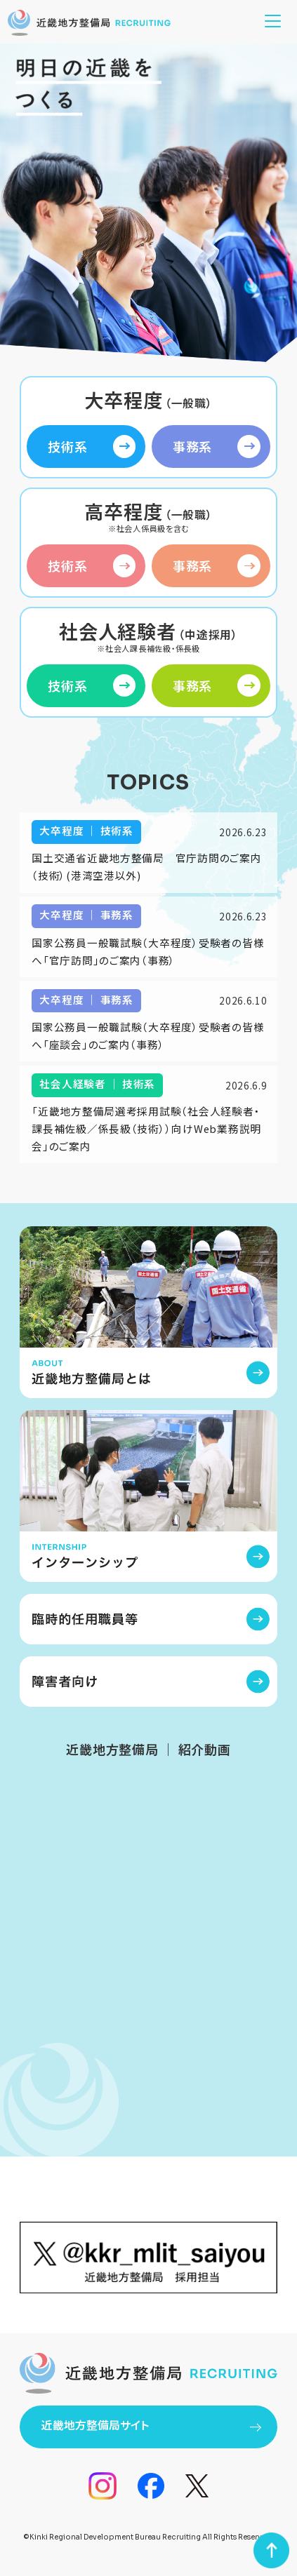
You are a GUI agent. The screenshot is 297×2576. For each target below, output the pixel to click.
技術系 (92, 446)
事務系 (216, 446)
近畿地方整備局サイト (150, 2425)
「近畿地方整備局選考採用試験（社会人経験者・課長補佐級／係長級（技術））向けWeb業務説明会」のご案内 (146, 1128)
